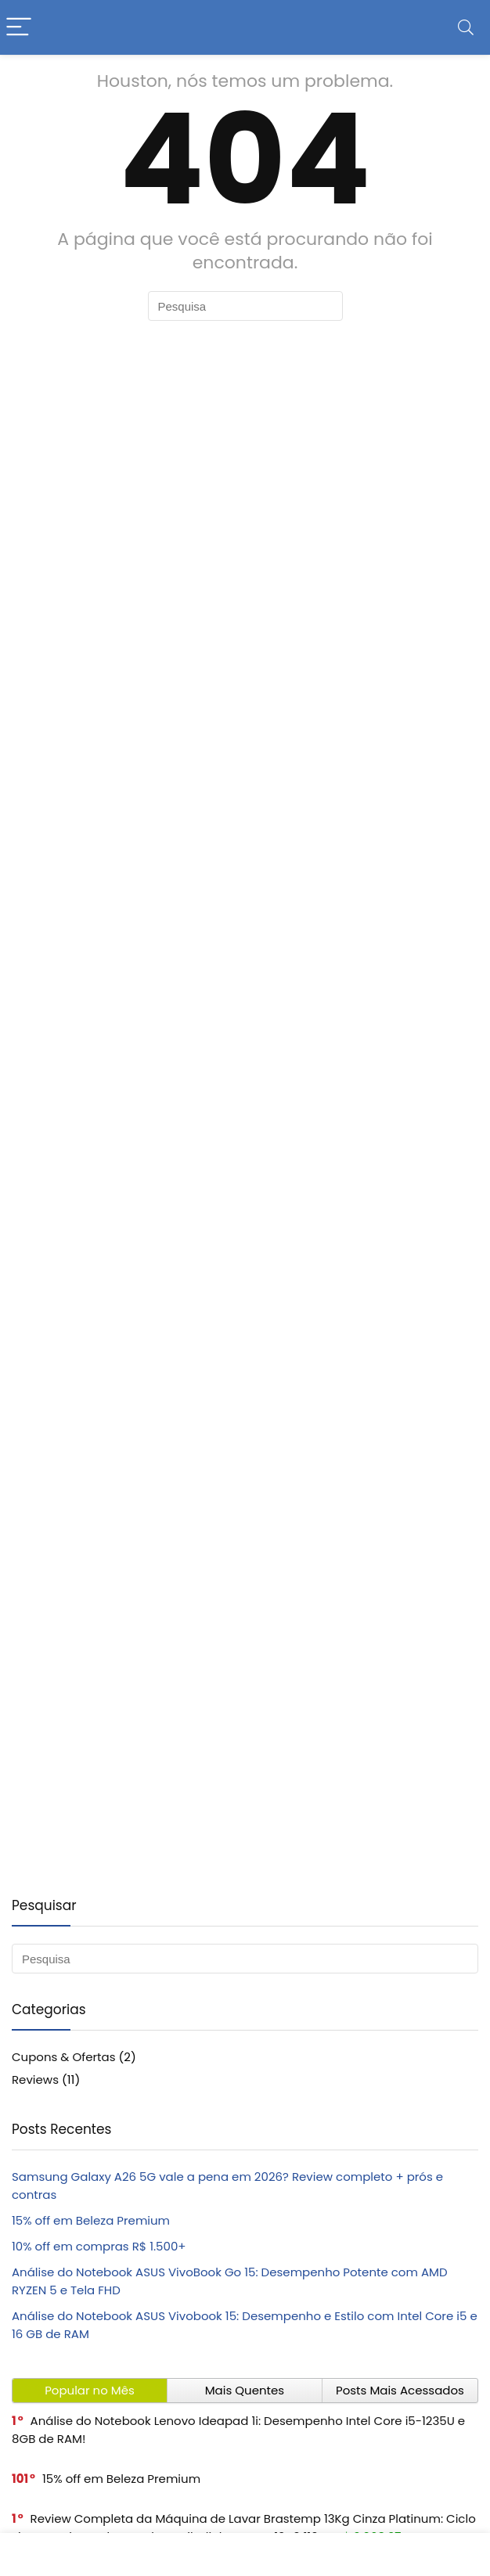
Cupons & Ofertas (64, 2057)
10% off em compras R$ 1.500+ (99, 2246)
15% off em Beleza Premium (91, 2220)
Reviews (35, 2079)
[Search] (466, 28)
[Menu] (19, 28)
